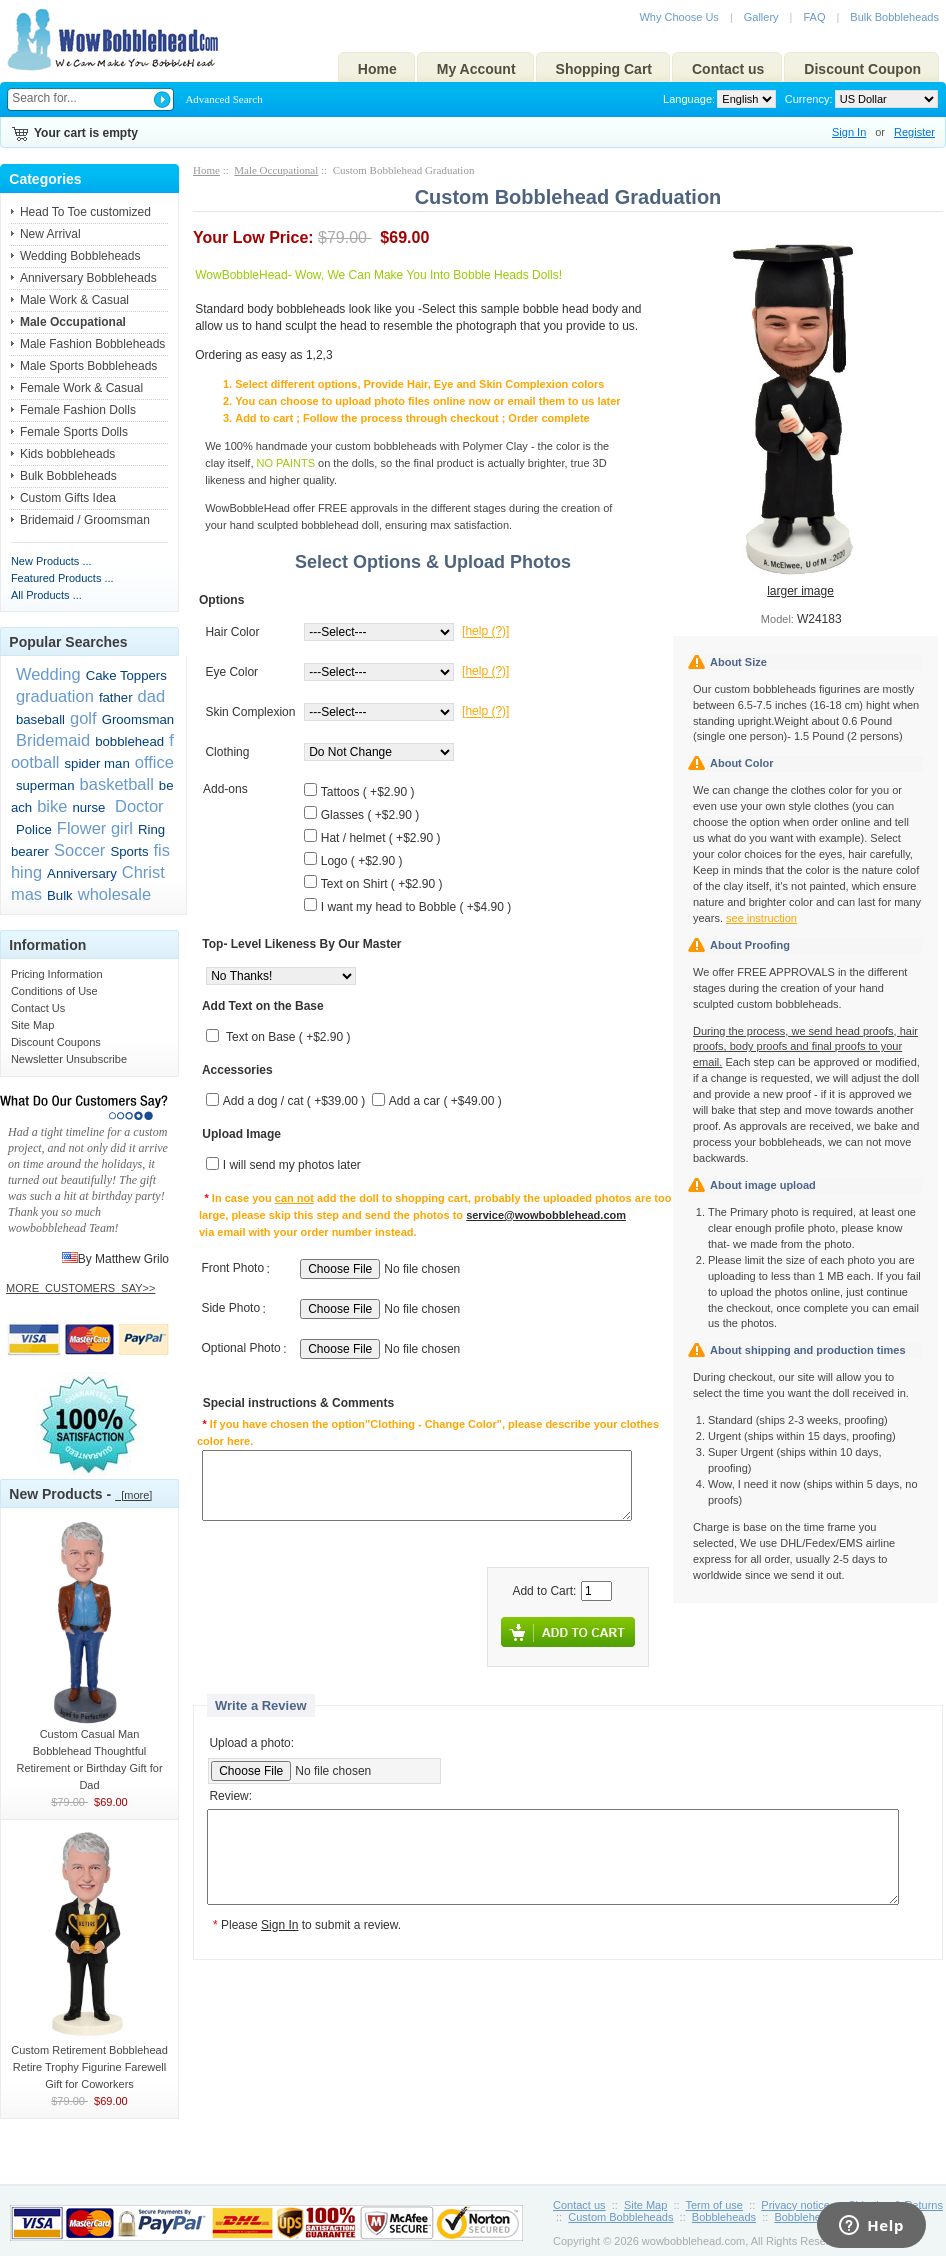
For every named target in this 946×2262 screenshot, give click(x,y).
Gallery (761, 17)
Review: (230, 1797)
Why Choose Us (678, 17)
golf (83, 718)
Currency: (806, 99)
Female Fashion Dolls (78, 410)
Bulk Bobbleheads (894, 17)
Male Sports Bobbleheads (88, 366)
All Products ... (46, 595)
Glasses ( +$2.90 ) (370, 815)
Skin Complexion (250, 712)
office (154, 762)
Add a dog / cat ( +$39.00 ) (294, 1102)
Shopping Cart (604, 69)
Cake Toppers (126, 675)
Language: (689, 99)
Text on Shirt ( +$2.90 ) (382, 884)
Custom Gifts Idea (68, 498)
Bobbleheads (724, 2217)
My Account (476, 69)
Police (34, 829)
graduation (55, 696)
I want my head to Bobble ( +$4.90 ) (416, 907)
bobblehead (129, 741)
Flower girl (95, 828)
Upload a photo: (251, 1743)
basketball (117, 784)
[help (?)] (485, 632)
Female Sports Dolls (74, 432)
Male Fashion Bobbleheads (92, 344)
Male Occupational (276, 170)
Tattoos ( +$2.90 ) (368, 792)
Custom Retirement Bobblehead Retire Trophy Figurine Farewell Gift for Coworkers (89, 2061)
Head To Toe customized (85, 212)
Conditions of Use (54, 991)
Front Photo (232, 1269)
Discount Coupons (56, 1042)
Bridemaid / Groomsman (85, 520)
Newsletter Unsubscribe (69, 1059)
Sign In (849, 132)
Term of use (714, 2205)
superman (45, 785)
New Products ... (51, 561)
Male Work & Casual (74, 300)
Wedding (48, 674)
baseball (40, 719)
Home (377, 69)
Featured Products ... (62, 578)
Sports (129, 851)
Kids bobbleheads (67, 454)
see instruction (761, 918)
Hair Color (232, 632)
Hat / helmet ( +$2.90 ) (381, 838)
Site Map (32, 1025)
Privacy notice (795, 2205)
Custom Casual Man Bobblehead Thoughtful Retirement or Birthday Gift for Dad (89, 1753)
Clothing (227, 752)
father (116, 697)
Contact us (728, 69)
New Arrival (50, 234)
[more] (133, 1495)
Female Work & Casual (81, 388)
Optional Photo (240, 1349)
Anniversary (82, 873)
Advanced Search (223, 99)
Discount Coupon (862, 69)
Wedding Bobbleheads (80, 256)
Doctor (136, 806)
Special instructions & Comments (298, 1404)
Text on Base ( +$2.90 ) (288, 1038)
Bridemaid (53, 740)
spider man (97, 763)
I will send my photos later (292, 1166)
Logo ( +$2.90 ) (362, 861)
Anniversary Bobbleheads (88, 278)
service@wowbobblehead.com (546, 1215)
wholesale (114, 894)
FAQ (814, 17)
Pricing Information (57, 974)
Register (914, 132)
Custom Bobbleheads (620, 2217)
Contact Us (38, 1008)
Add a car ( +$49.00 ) (445, 1102)
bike (52, 806)
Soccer (79, 850)
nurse (88, 807)
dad (152, 696)
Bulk (60, 895)
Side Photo (230, 1309)
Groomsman (138, 719)
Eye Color (231, 672)
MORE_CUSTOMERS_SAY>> (80, 1288)
